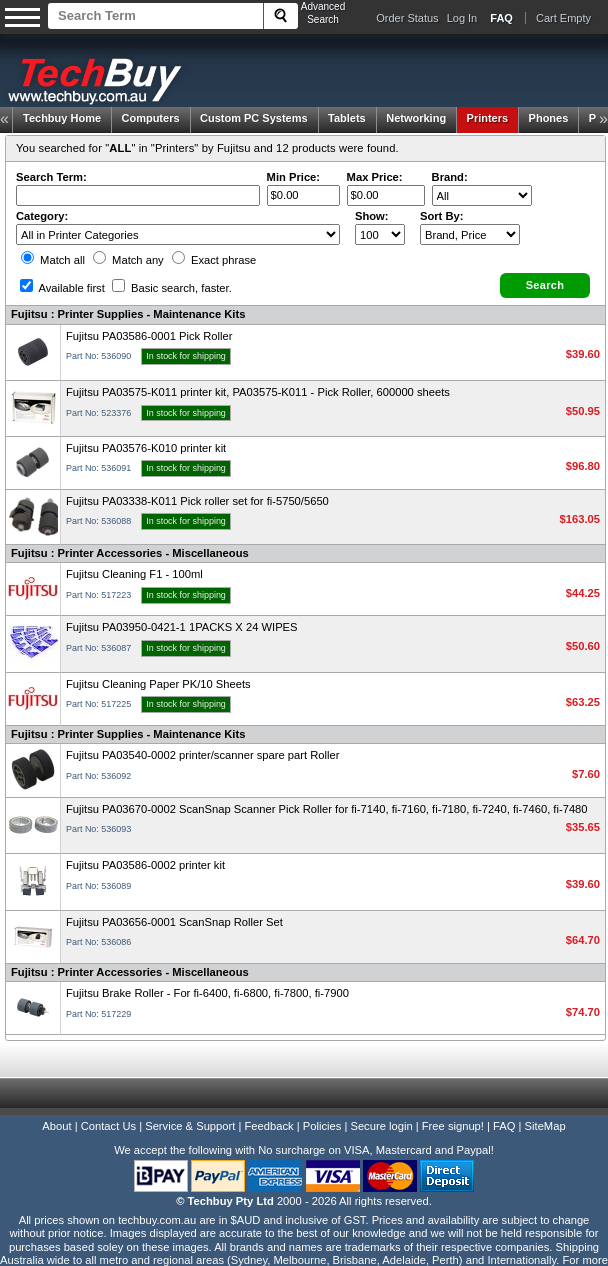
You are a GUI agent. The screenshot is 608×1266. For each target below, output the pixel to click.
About (56, 1126)
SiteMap (545, 1126)
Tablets (347, 118)
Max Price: (375, 177)
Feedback (268, 1126)
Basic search (172, 288)
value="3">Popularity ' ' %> (470, 234)
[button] (545, 285)
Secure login (381, 1126)
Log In (462, 18)
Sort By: (442, 216)
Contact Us (108, 1126)
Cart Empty (563, 18)
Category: (42, 216)
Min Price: (293, 177)
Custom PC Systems (254, 118)
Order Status (407, 18)
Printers (488, 118)
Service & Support (190, 1126)
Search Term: (51, 177)
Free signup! (453, 1126)
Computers (150, 118)
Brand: (450, 177)
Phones (549, 118)
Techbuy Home (62, 118)
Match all (53, 260)
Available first (62, 288)
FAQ (504, 1126)
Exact (214, 260)
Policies (322, 1126)
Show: (372, 216)
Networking (416, 118)
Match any (128, 260)
